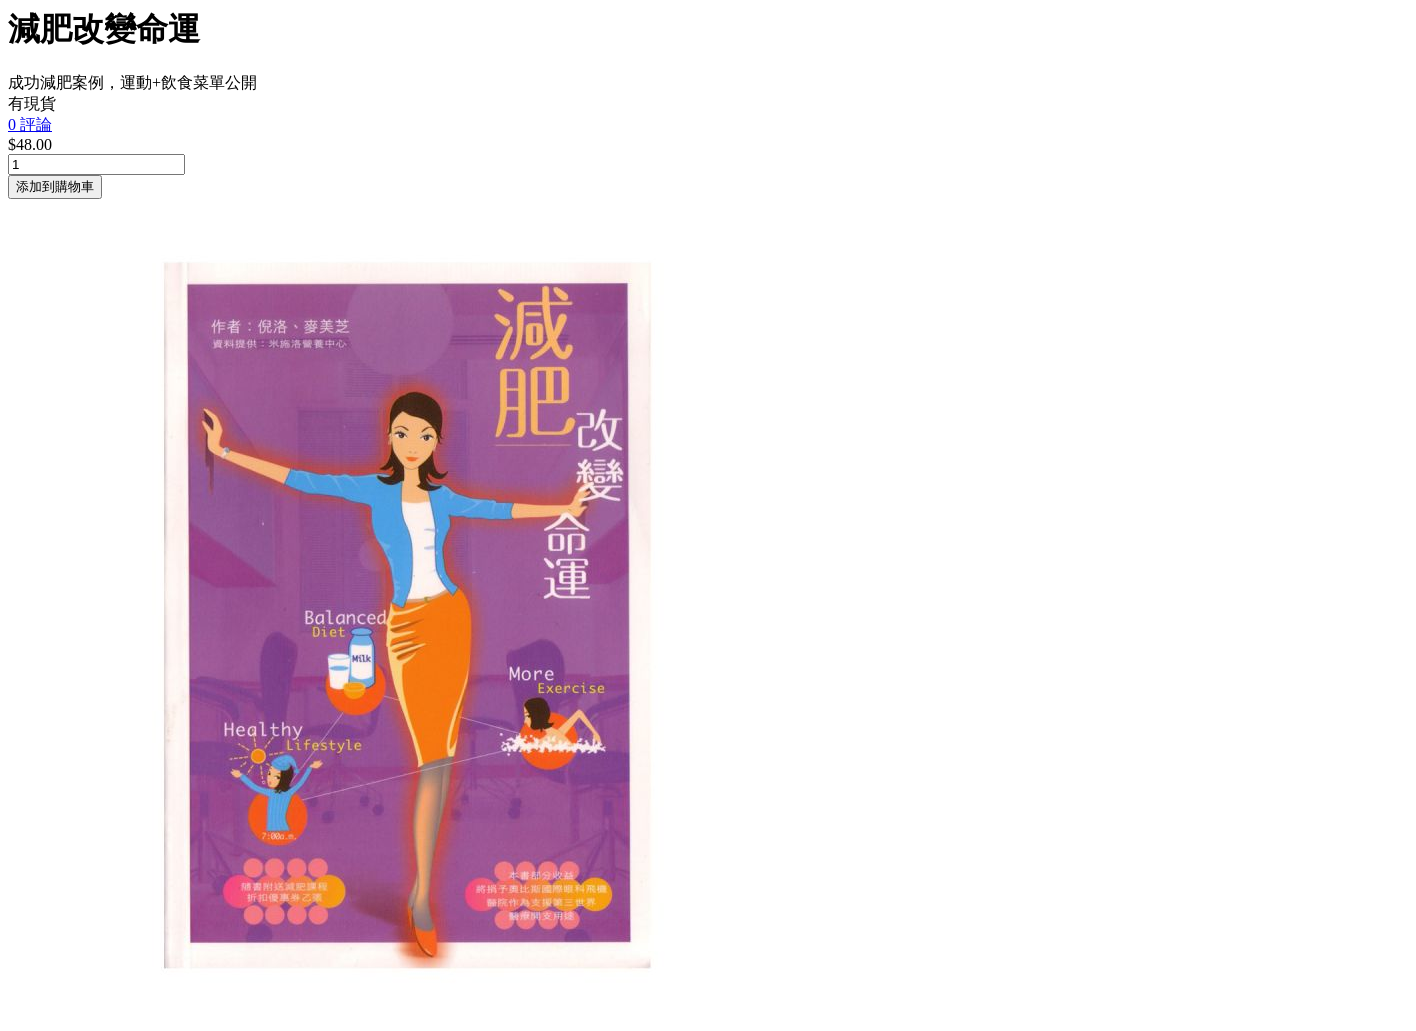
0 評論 (30, 124)
